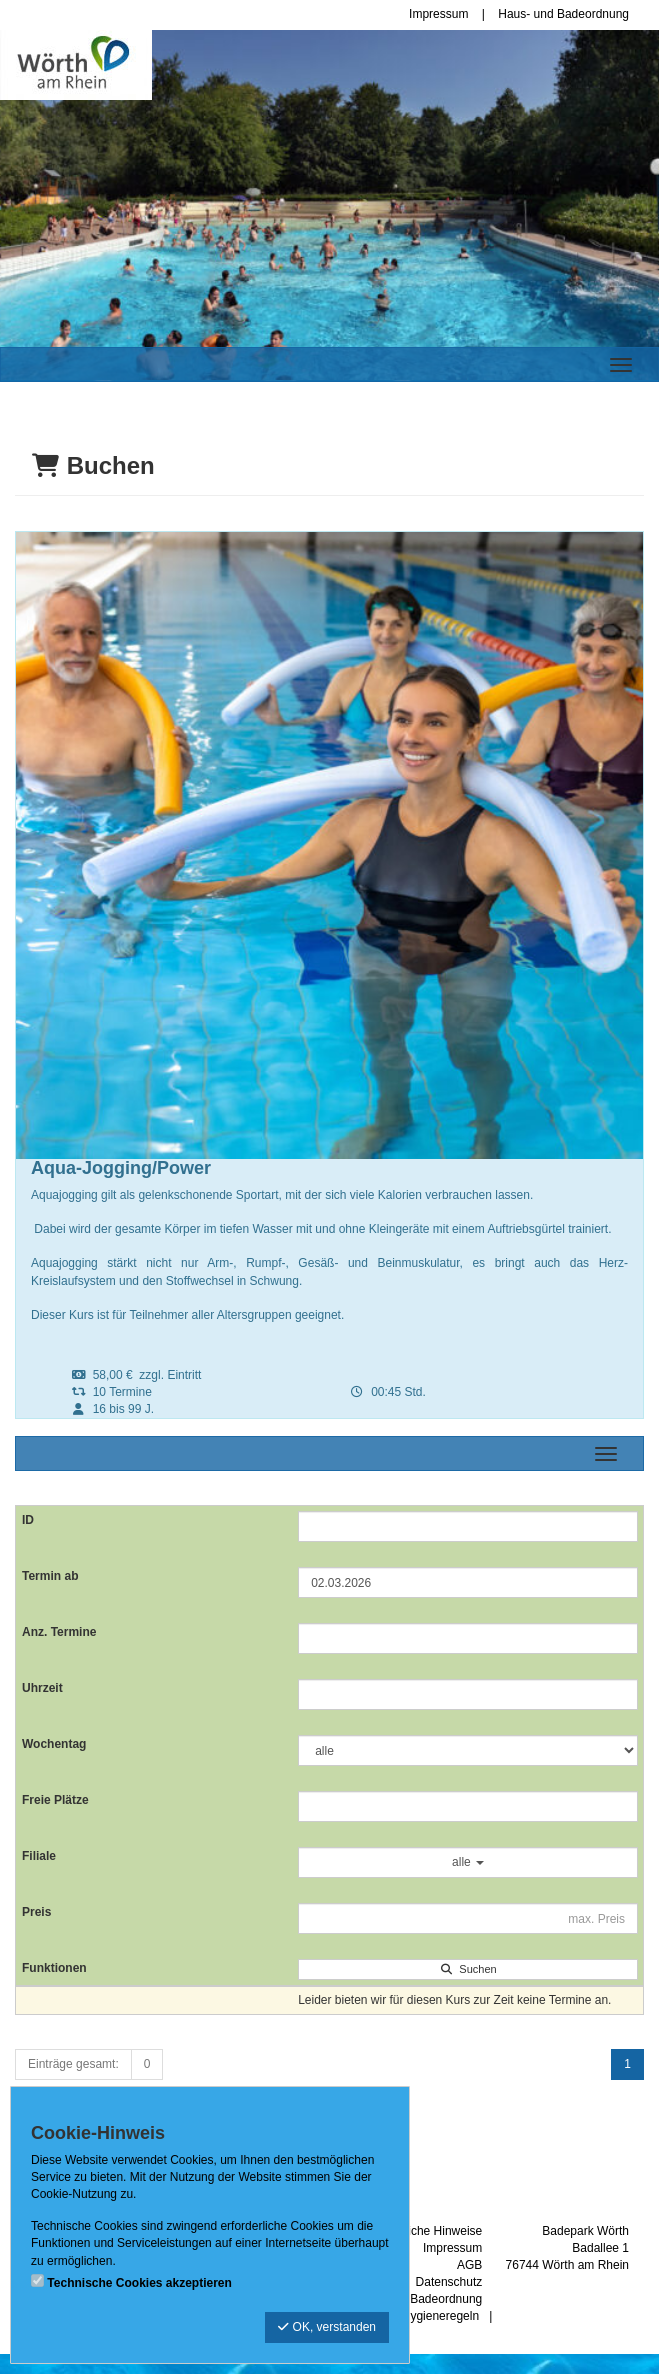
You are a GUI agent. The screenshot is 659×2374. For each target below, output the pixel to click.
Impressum (438, 14)
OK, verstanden (327, 2327)
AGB (469, 2265)
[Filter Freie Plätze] (468, 1806)
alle (468, 1862)
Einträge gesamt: (73, 2064)
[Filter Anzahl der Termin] (468, 1638)
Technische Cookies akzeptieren (139, 2283)
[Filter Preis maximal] (468, 1918)
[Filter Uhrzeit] (468, 1694)
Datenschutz (449, 2282)
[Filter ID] (468, 1526)
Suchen (467, 1969)
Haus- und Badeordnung (563, 14)
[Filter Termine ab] (468, 1582)
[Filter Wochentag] (468, 1750)
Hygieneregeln (440, 2316)
